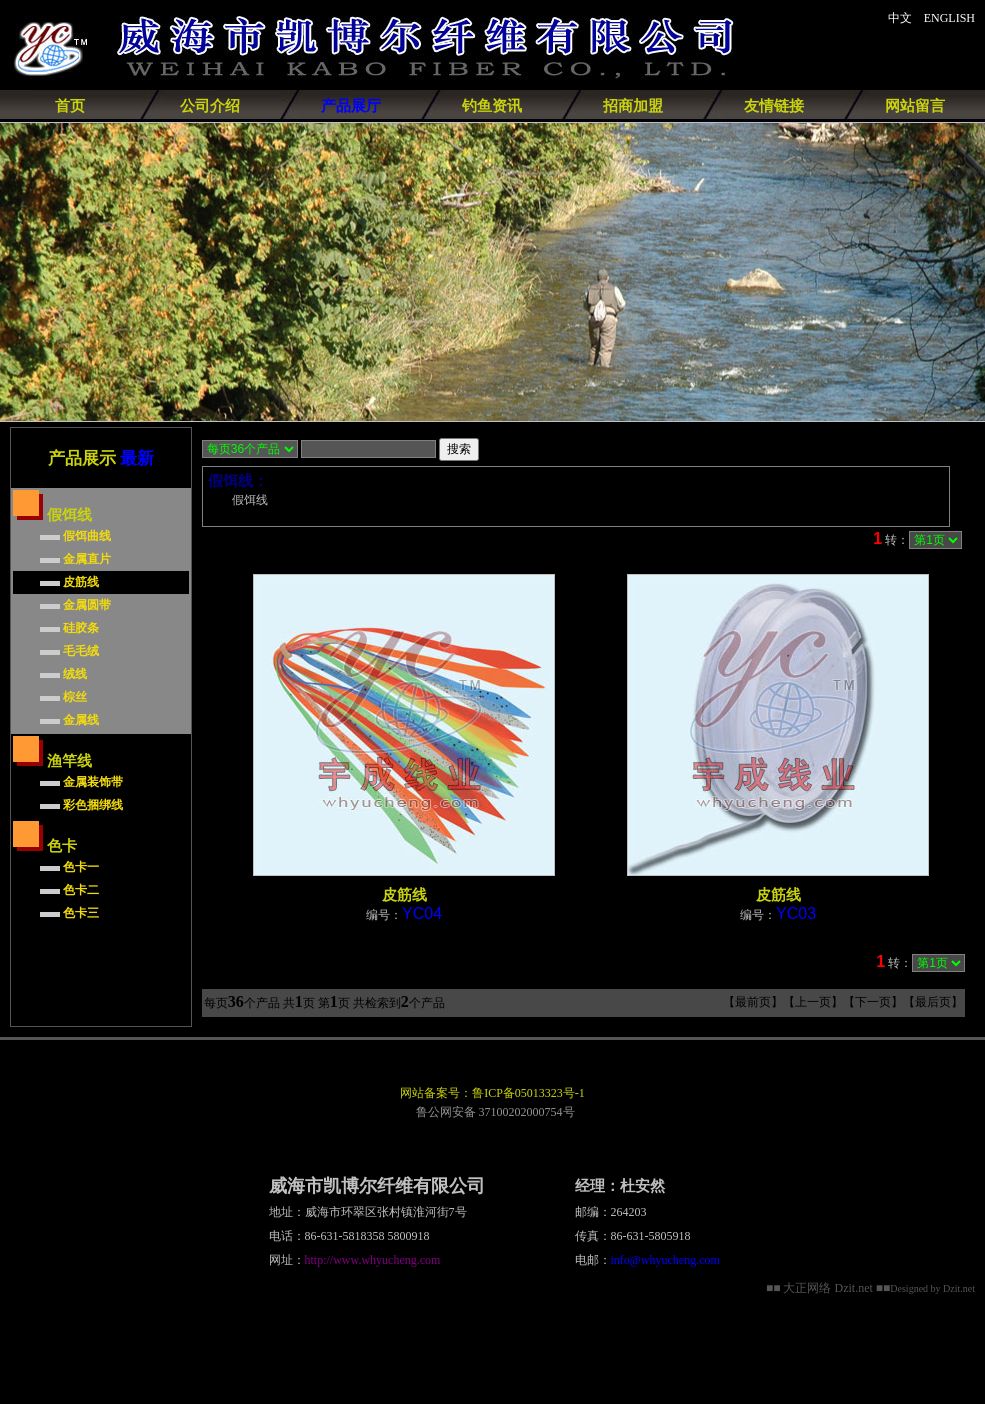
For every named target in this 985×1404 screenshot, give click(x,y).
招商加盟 (633, 106)
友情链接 (774, 106)
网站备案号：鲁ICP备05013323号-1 (492, 1093)
